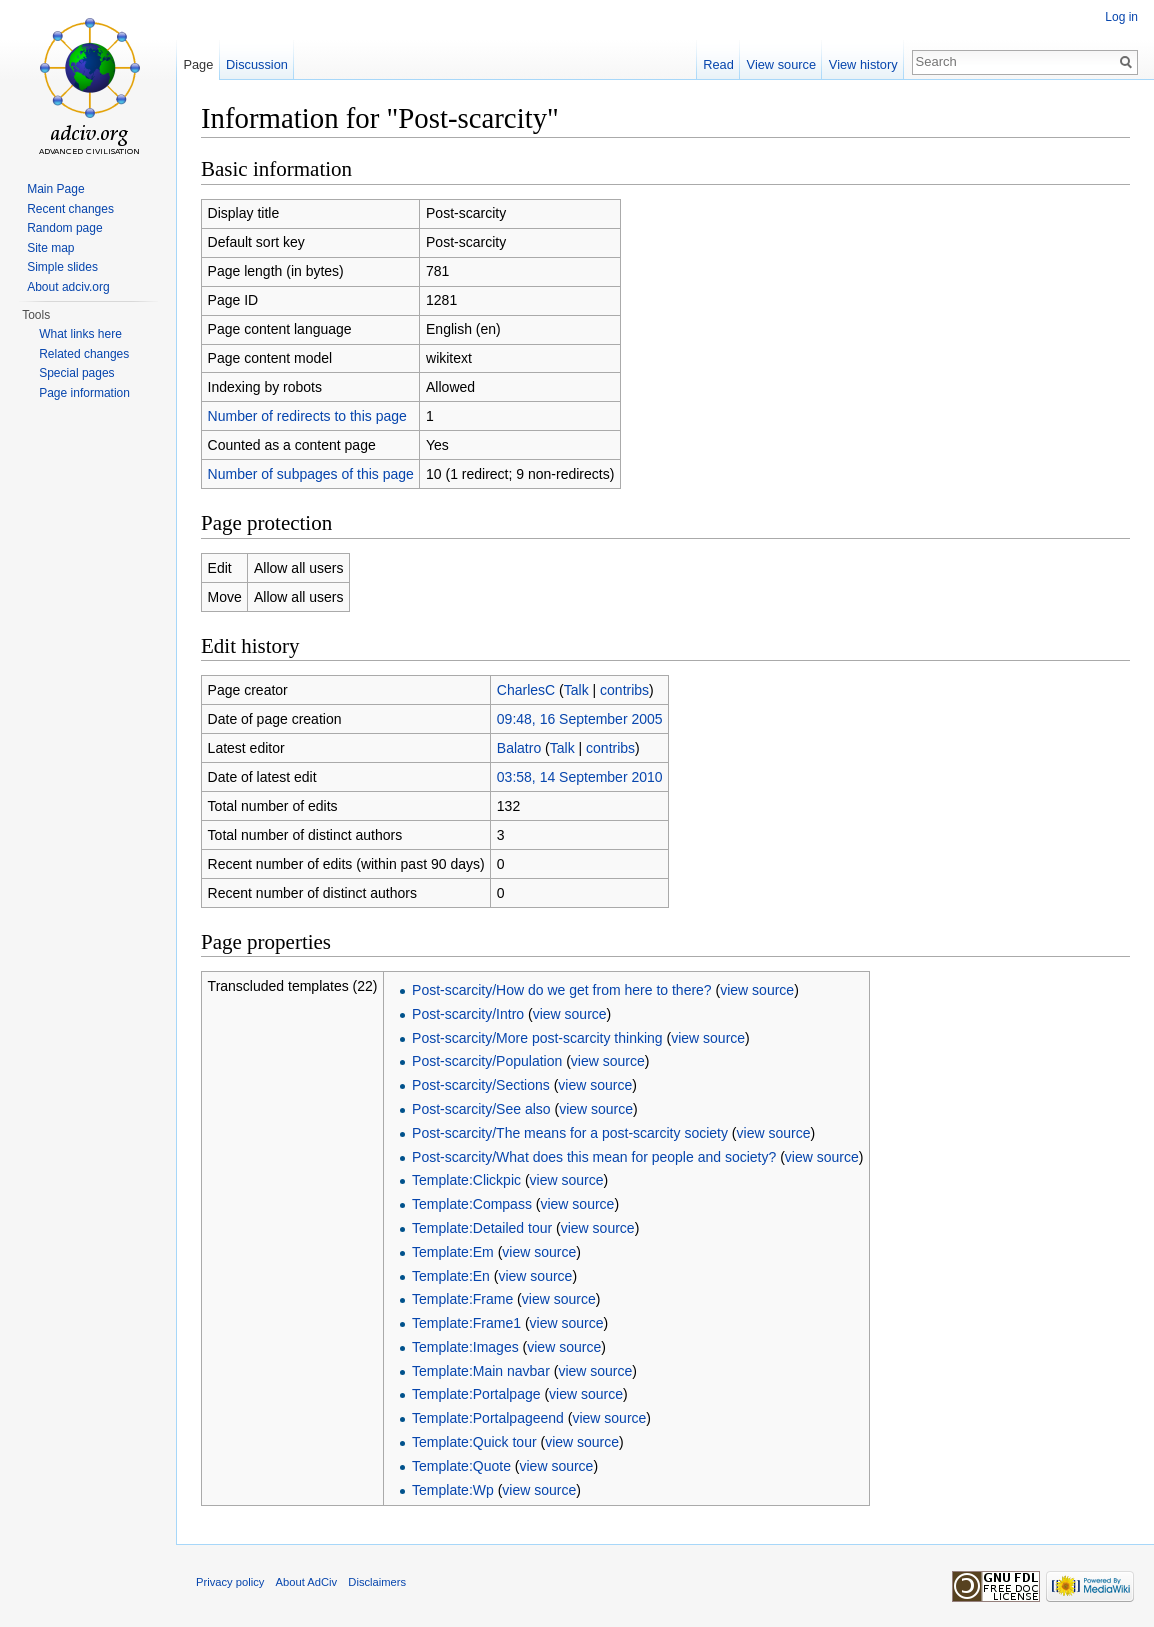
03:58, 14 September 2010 (580, 777)
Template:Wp (453, 1490)
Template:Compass (472, 1204)
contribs (624, 690)
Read (718, 64)
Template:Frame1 (466, 1323)
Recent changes (70, 209)
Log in (1121, 17)
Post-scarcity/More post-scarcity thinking (537, 1038)
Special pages (76, 373)
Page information (84, 393)
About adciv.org (68, 287)
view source (757, 990)
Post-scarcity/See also (481, 1109)
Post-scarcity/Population (487, 1061)
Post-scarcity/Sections (481, 1085)
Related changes (84, 354)
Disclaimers (377, 1582)
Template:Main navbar (481, 1371)
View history (863, 64)
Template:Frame (462, 1299)
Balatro (519, 748)
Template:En (451, 1276)
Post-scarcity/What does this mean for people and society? (594, 1157)
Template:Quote (461, 1466)
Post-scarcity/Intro (468, 1014)
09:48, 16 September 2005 (580, 719)
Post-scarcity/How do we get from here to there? (562, 990)
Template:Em (453, 1252)
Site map (50, 248)
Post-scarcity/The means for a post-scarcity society (570, 1133)
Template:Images (465, 1347)
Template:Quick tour (474, 1442)
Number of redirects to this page (307, 416)
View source (781, 64)
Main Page (55, 189)
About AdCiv (307, 1582)
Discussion (257, 64)
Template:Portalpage (476, 1394)
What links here (80, 334)
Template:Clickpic (466, 1180)
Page (198, 64)
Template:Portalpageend (488, 1418)
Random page (64, 228)
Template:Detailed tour (482, 1228)
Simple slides (62, 267)
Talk (576, 690)
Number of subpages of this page (311, 474)
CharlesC (526, 690)
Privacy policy (230, 1582)
